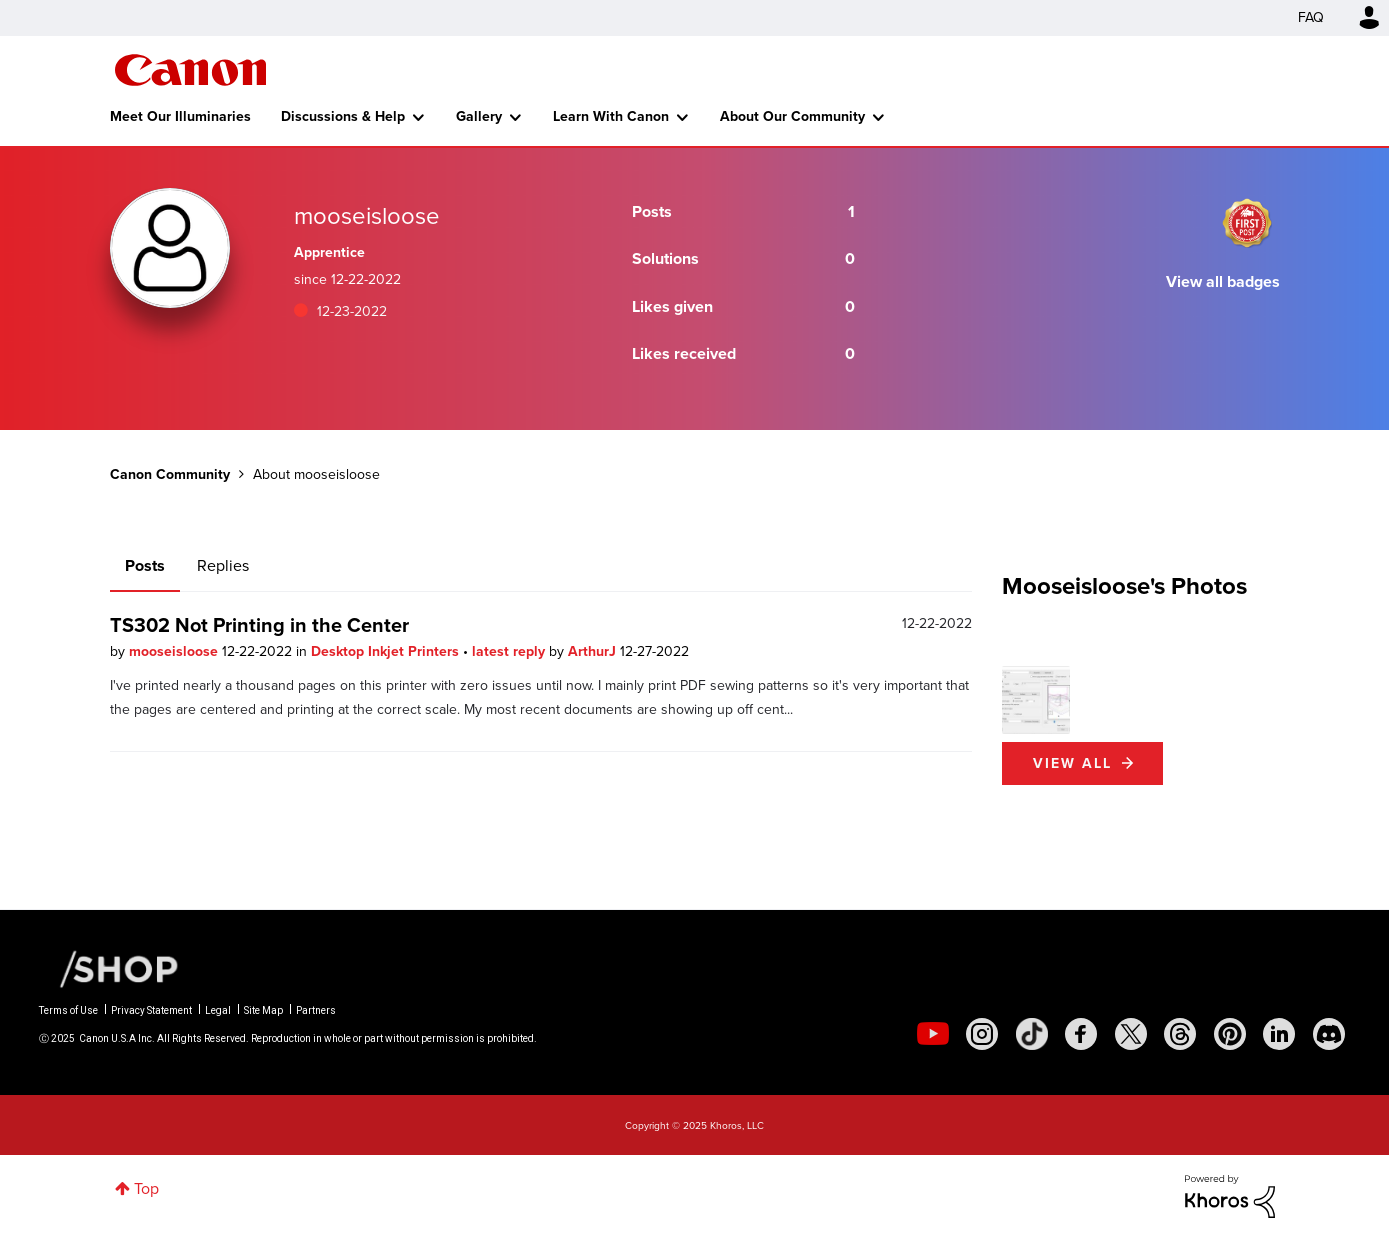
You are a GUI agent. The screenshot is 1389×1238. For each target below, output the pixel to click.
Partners (316, 1010)
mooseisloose (175, 651)
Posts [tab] (145, 565)
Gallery (479, 116)
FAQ (1311, 17)
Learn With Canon (611, 116)
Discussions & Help (343, 116)
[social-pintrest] (1230, 1034)
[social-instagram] (982, 1034)
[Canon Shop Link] (109, 968)
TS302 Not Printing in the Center (259, 625)
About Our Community (792, 116)
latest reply (510, 651)
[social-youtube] (933, 1034)
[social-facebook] (1081, 1034)
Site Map (263, 1010)
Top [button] (146, 1188)
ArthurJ (594, 651)
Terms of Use (68, 1010)
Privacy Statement (151, 1010)
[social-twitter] (1131, 1034)
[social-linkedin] (1279, 1034)
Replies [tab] (223, 565)
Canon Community (190, 70)
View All (1072, 763)
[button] (1036, 700)
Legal (218, 1010)
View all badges (1223, 281)
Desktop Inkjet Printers (387, 651)
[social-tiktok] (1032, 1034)
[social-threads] (1180, 1034)
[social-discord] (1329, 1034)
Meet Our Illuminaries (180, 116)
